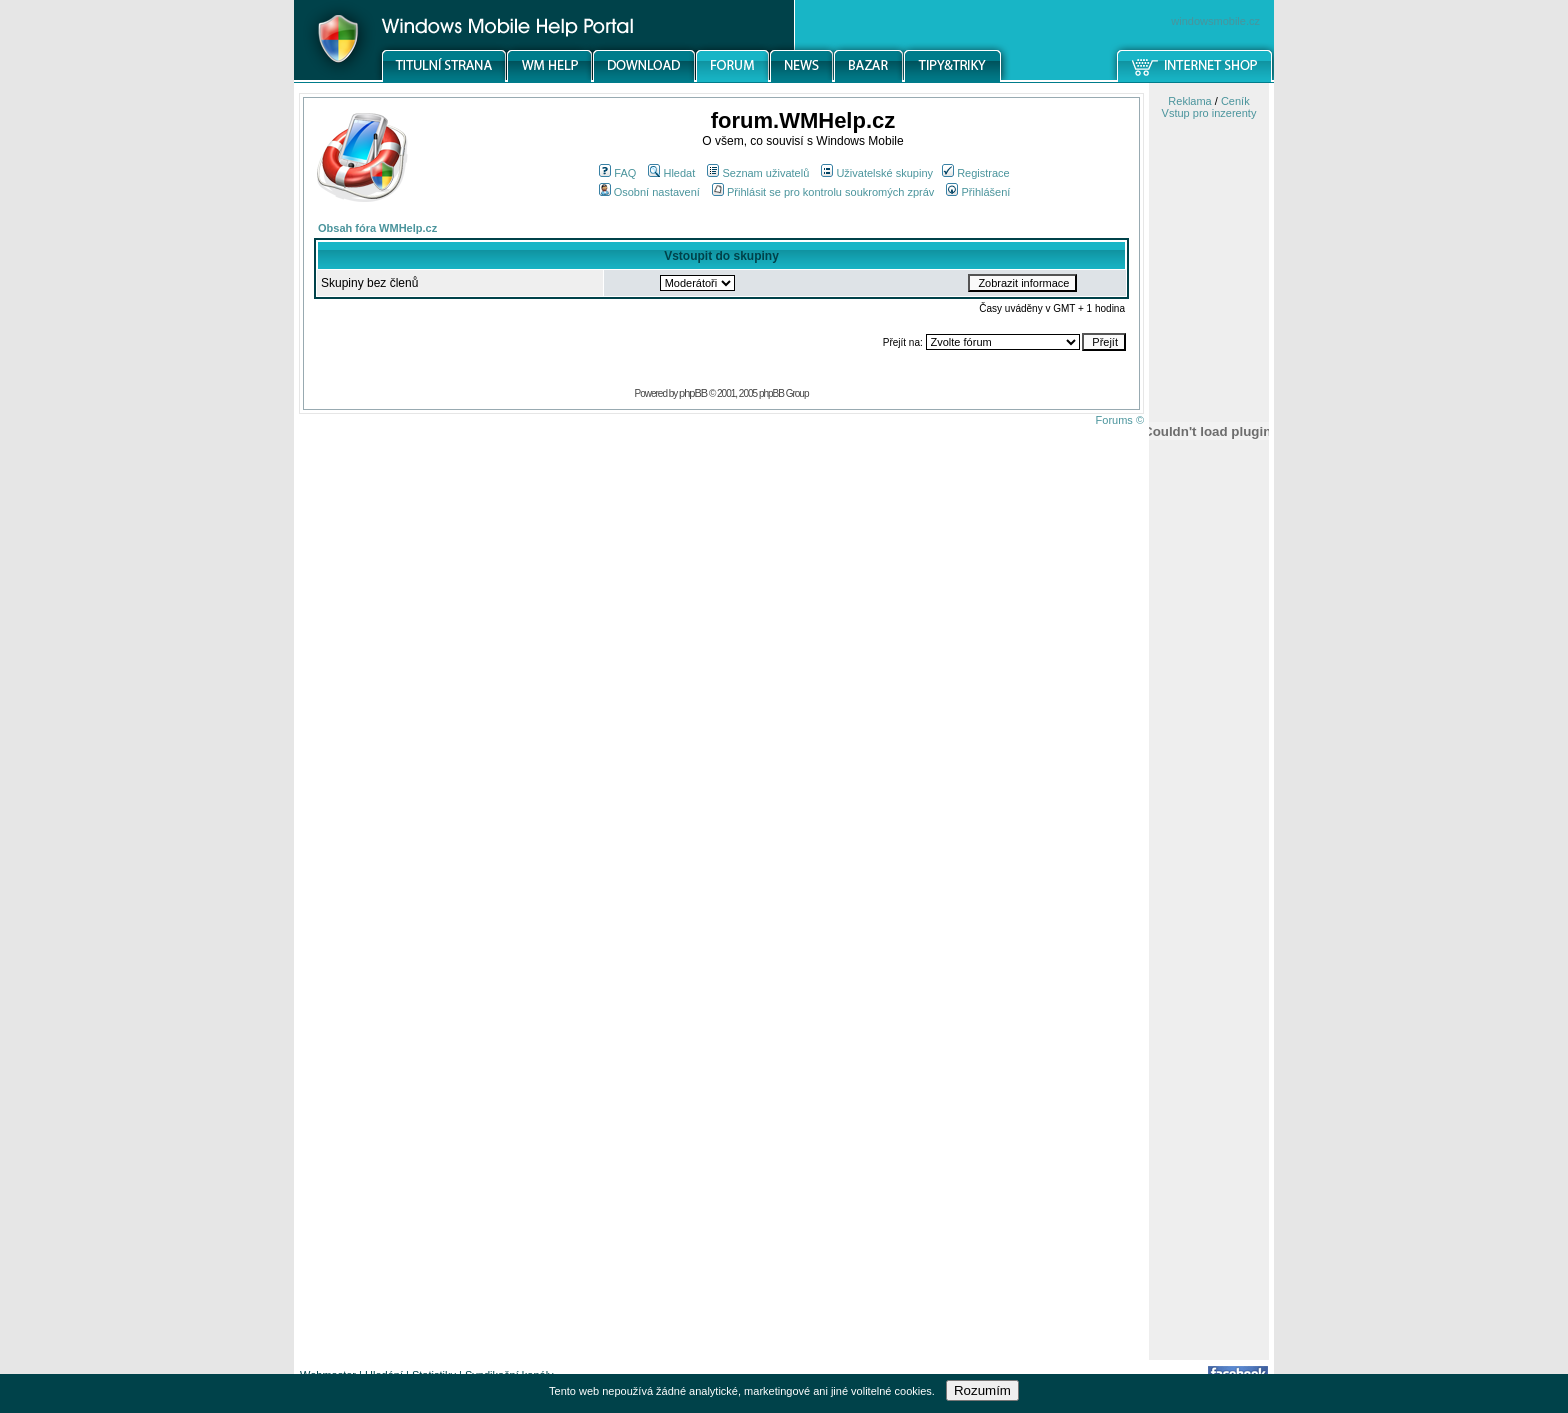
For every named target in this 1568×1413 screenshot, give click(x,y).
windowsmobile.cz (1215, 21)
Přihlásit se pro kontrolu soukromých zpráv (823, 192)
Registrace (976, 173)
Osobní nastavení (649, 192)
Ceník (1235, 101)
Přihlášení (978, 192)
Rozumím (982, 1390)
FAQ (617, 173)
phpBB (693, 393)
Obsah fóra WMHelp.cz (377, 228)
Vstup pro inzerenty (1209, 113)
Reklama (1189, 101)
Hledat (671, 173)
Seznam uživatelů (758, 173)
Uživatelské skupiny (877, 173)
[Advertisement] (1209, 1043)
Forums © (1120, 420)
